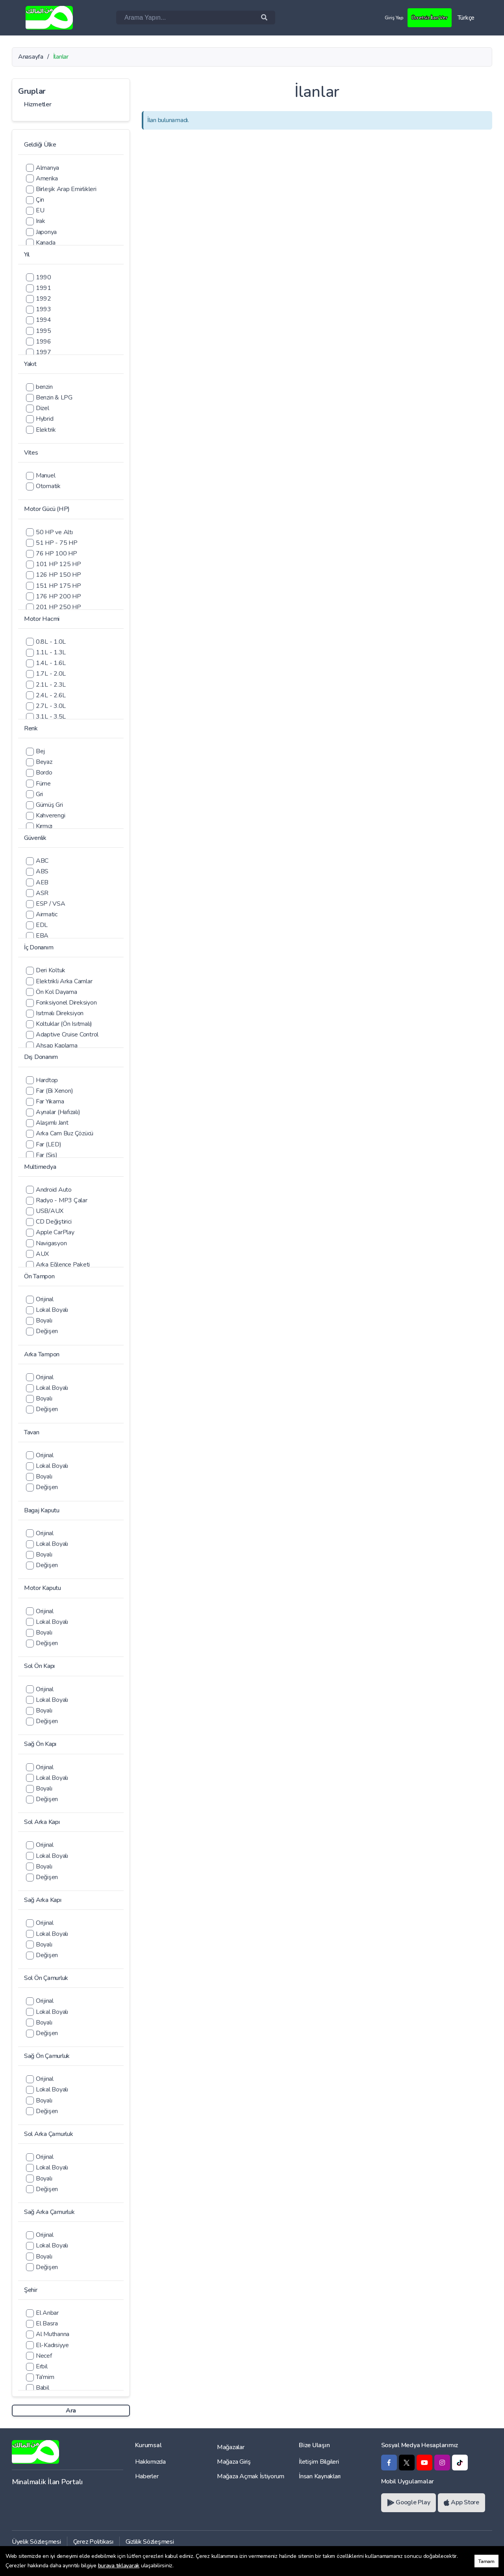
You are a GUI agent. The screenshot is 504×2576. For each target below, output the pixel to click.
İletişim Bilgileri (319, 2461)
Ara (71, 2410)
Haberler (147, 2476)
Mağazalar (231, 2447)
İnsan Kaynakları (320, 2476)
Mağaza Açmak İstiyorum (250, 2476)
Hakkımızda (150, 2461)
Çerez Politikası (93, 2541)
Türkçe (466, 17)
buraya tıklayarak (119, 2565)
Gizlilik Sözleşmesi (150, 2541)
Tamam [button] (486, 2561)
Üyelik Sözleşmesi (36, 2541)
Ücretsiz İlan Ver (426, 17)
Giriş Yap (385, 17)
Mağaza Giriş (234, 2461)
